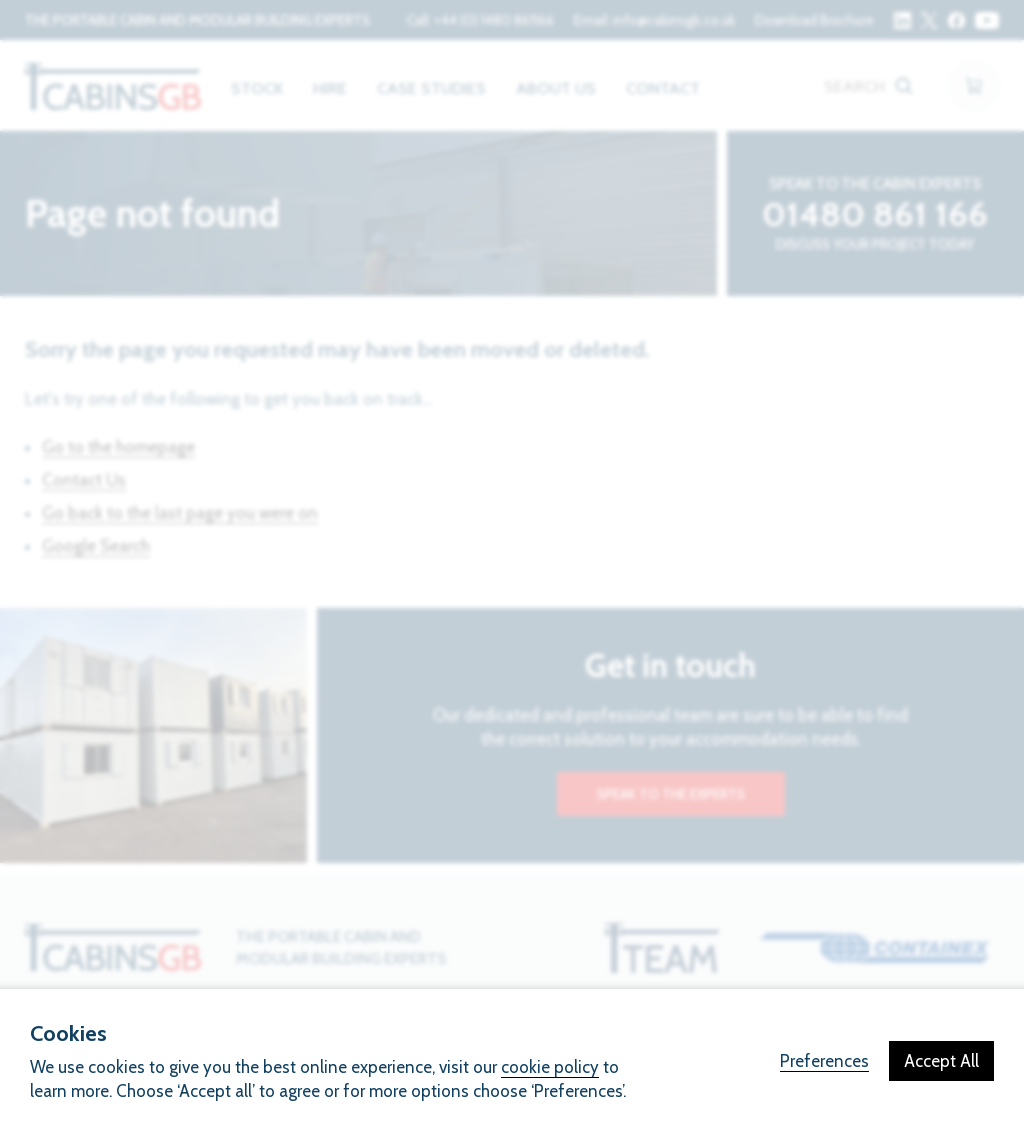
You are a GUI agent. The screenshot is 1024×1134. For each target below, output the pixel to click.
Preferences (824, 1061)
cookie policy (550, 1067)
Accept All (941, 1061)
